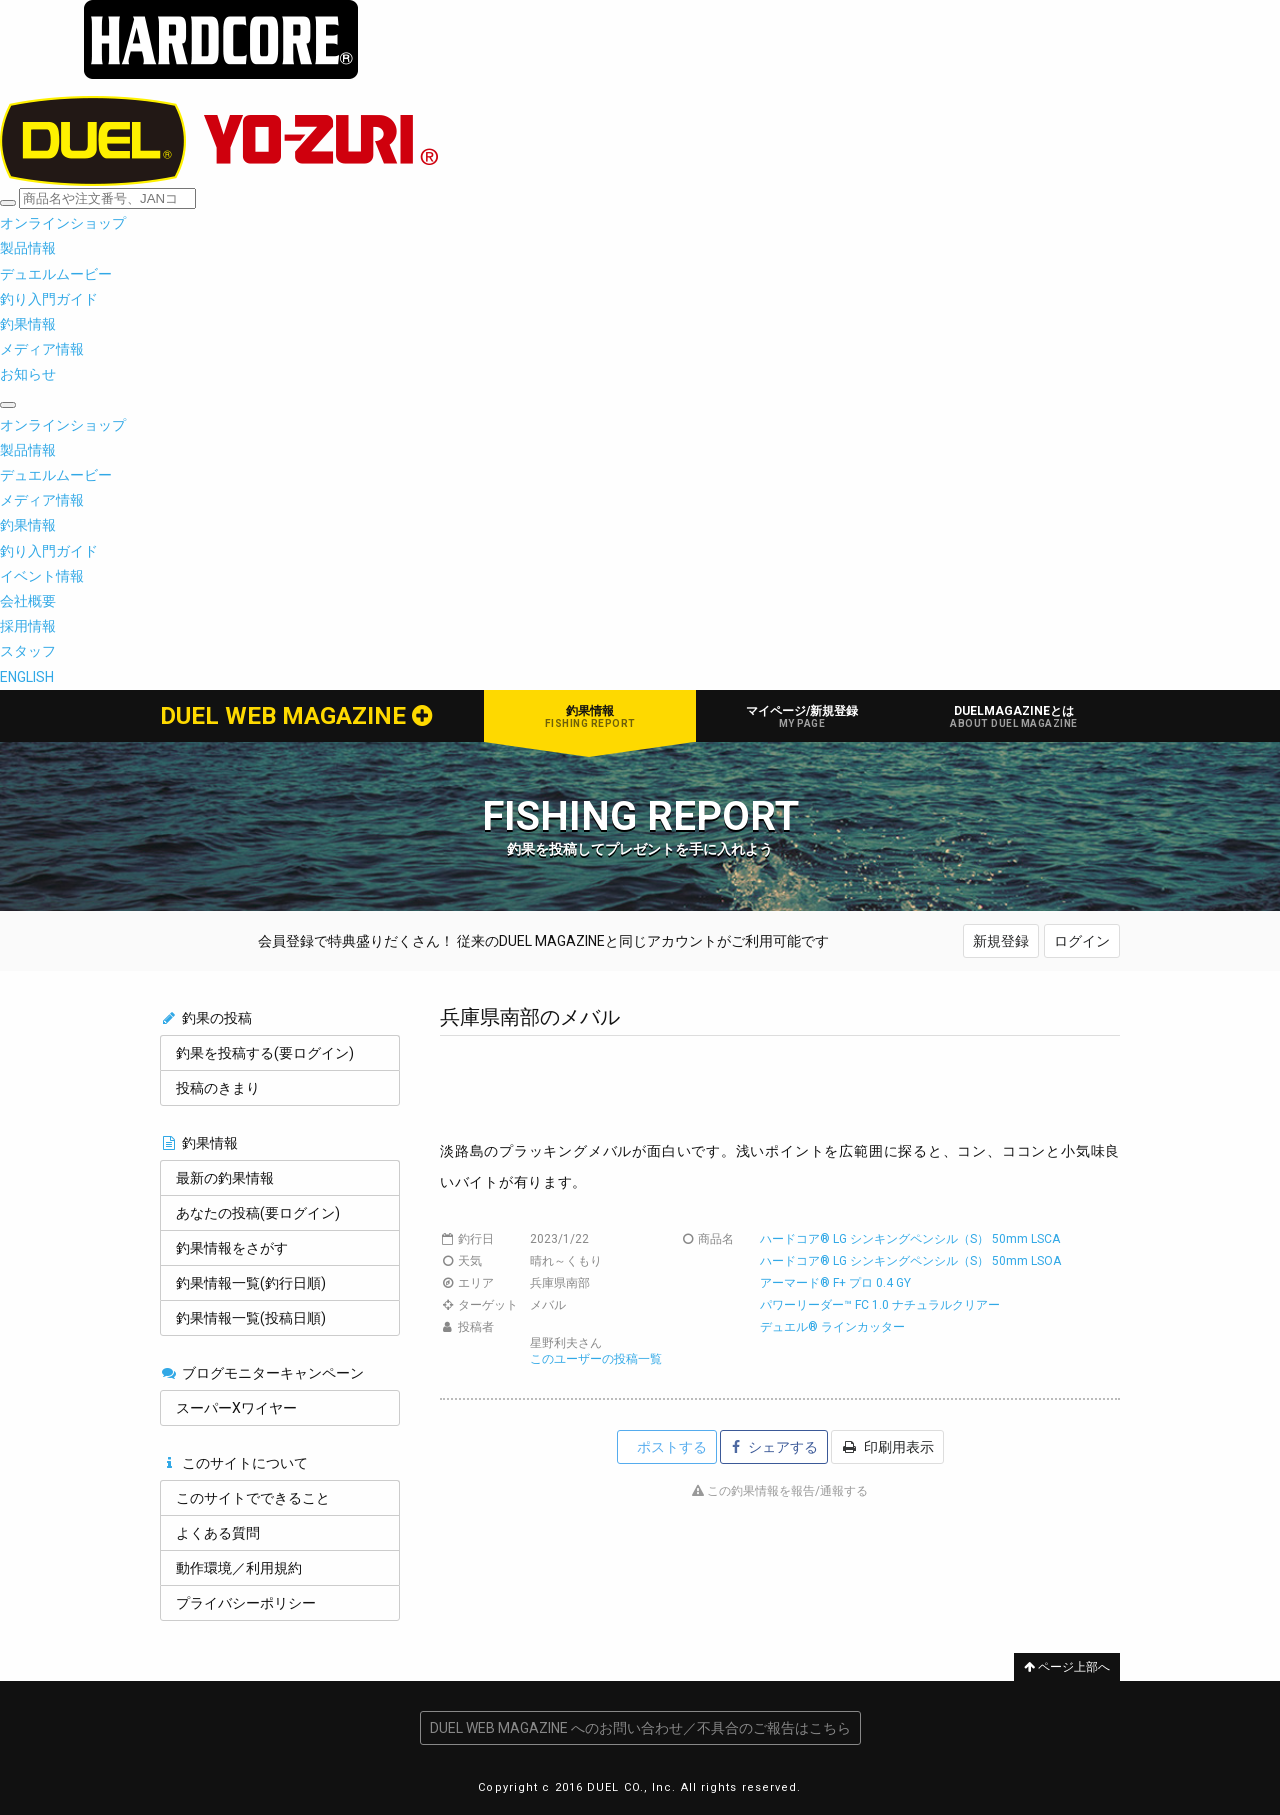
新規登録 (1001, 941)
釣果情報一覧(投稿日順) (251, 1318)
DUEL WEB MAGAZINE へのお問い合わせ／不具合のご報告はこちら (640, 1728)
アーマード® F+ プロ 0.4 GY (835, 1283)
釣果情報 (590, 716)
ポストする (670, 1447)
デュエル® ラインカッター (832, 1327)
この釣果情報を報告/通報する (780, 1491)
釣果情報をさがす (232, 1248)
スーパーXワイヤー (236, 1408)
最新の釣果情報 (225, 1178)
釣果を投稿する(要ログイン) (265, 1053)
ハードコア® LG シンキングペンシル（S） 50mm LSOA (910, 1261)
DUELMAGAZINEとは (1014, 716)
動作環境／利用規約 (239, 1568)
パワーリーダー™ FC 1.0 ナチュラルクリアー (880, 1305)
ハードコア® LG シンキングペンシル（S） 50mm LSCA (910, 1239)
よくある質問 (218, 1533)
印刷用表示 (888, 1447)
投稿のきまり (218, 1088)
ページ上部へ (1067, 1667)
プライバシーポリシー (246, 1603)
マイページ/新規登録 (802, 716)
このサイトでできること (253, 1498)
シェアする (775, 1447)
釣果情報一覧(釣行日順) (251, 1283)
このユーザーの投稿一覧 (596, 1359)
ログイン (1082, 941)
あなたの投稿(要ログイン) (258, 1213)
